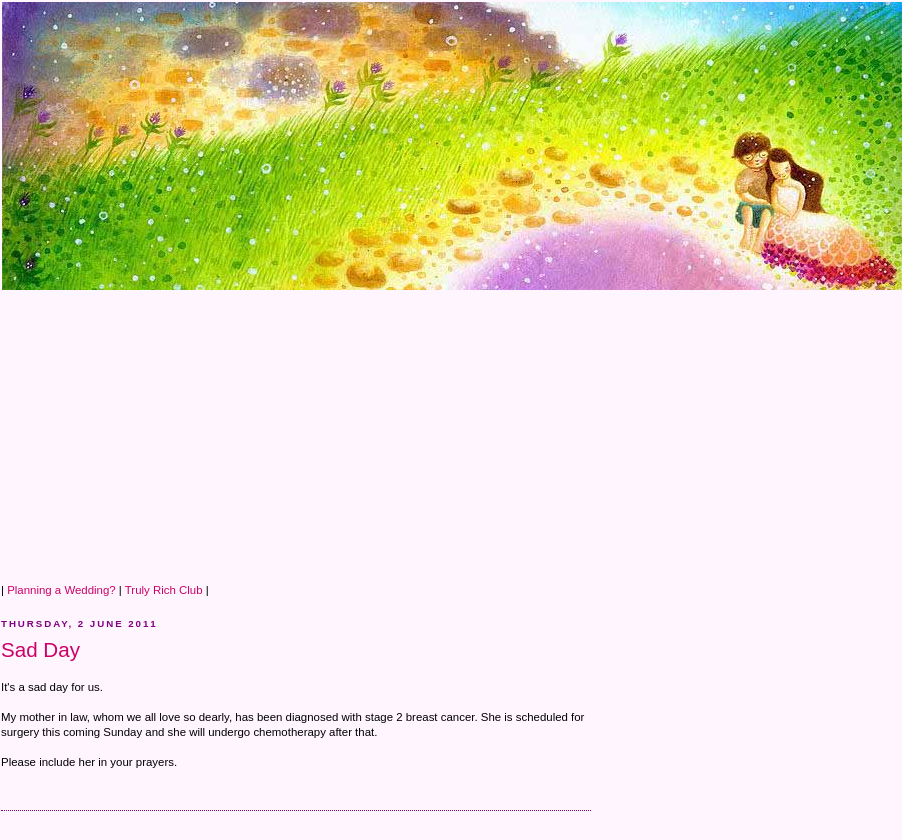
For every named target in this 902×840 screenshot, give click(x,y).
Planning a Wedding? (61, 590)
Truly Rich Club (164, 590)
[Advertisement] (363, 431)
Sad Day (40, 649)
